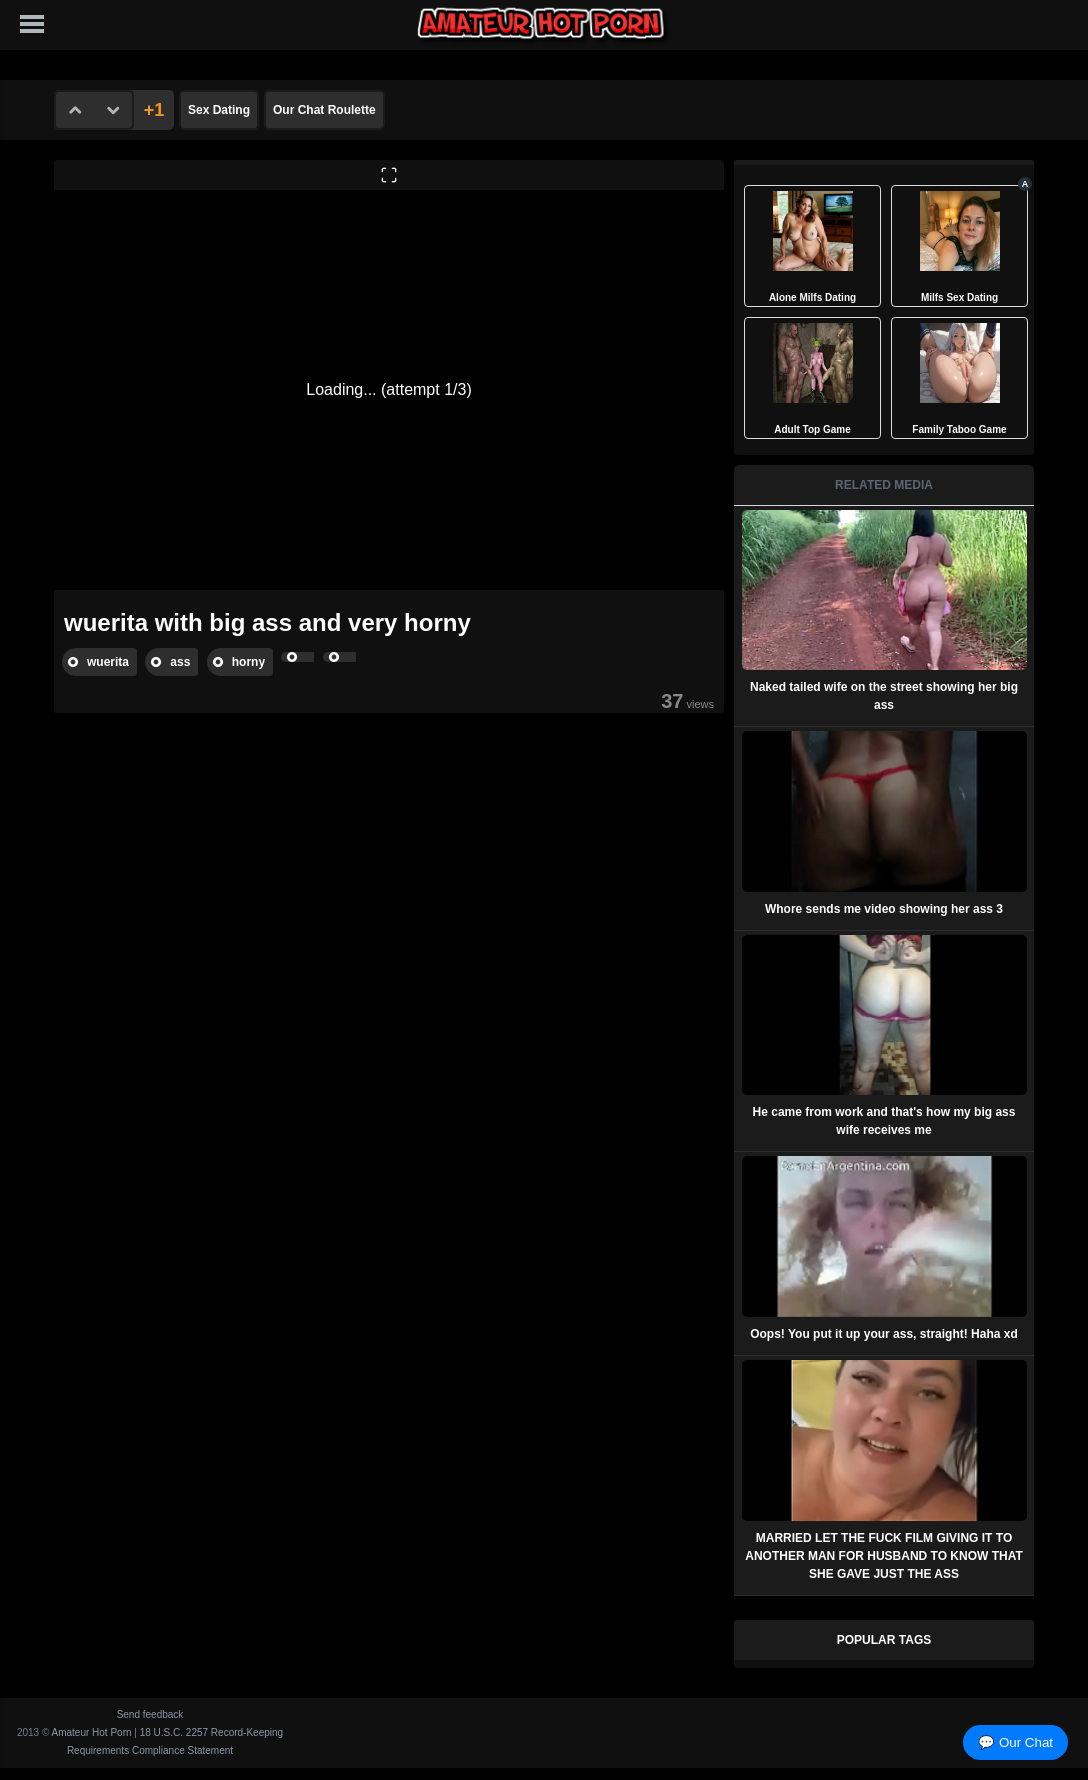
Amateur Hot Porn (92, 1732)
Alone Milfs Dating (812, 297)
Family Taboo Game (959, 429)
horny (248, 662)
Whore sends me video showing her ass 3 (884, 909)
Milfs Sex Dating (959, 297)
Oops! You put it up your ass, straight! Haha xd (884, 1334)
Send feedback (150, 1714)
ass (180, 662)
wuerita (108, 662)
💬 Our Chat (1015, 1742)
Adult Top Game (812, 429)
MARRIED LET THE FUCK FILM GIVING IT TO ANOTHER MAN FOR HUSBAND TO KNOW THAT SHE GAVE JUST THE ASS (884, 1556)
